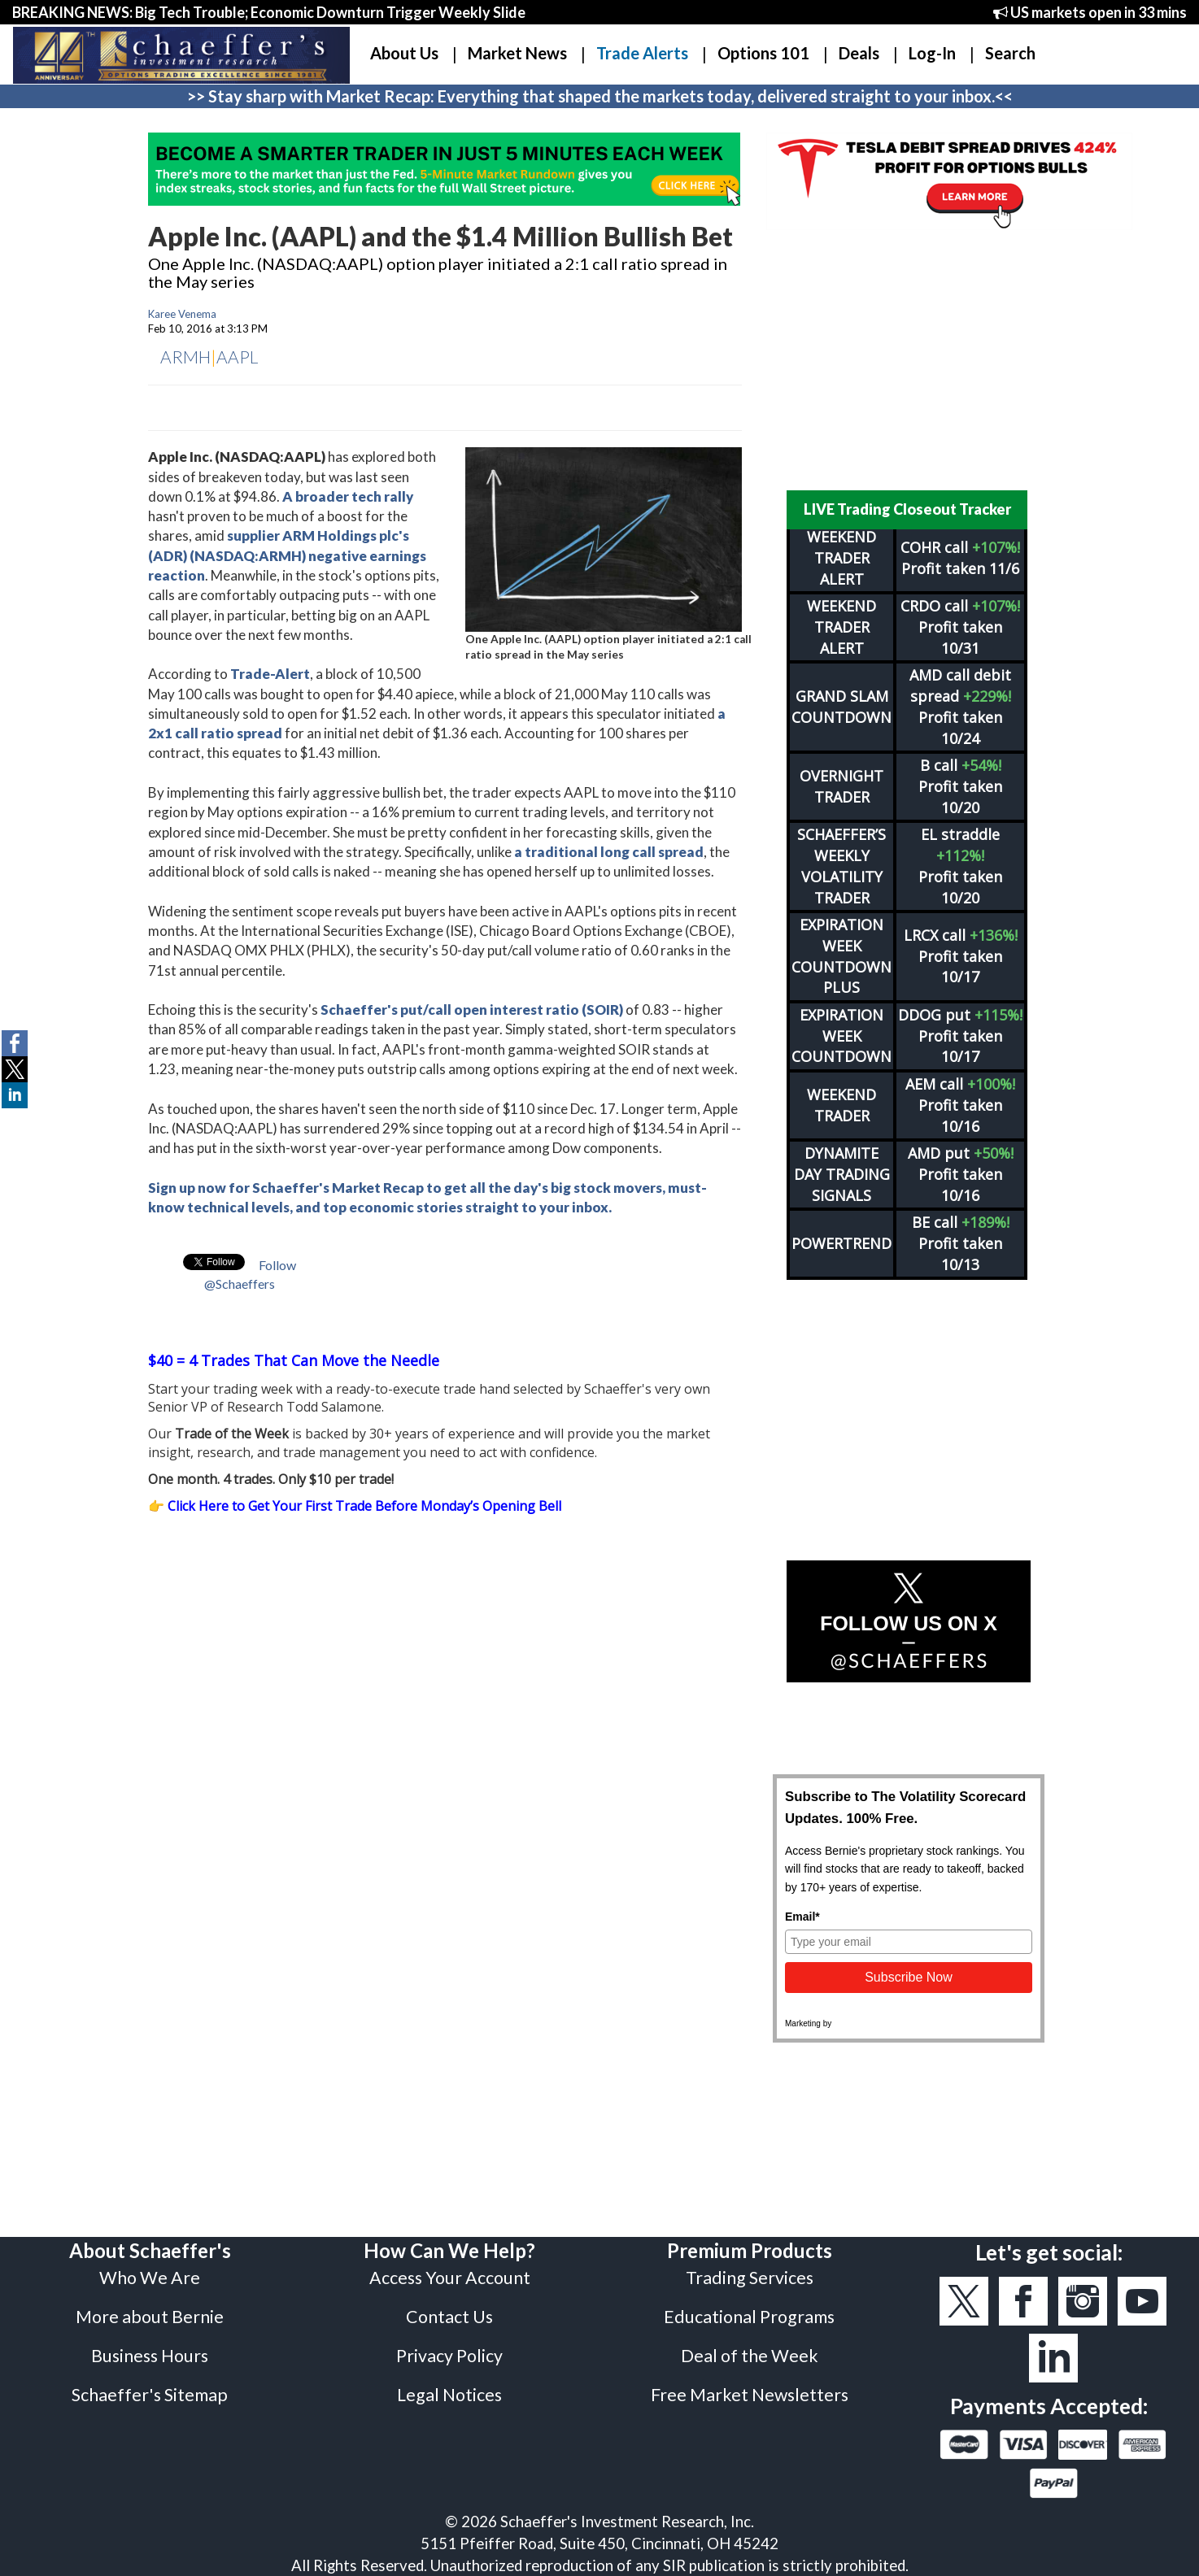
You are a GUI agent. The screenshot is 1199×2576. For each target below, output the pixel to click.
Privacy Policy (449, 2355)
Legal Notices (449, 2394)
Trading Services (749, 2277)
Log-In (932, 53)
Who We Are (149, 2277)
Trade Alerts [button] (642, 53)
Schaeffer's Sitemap (150, 2394)
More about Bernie (150, 2316)
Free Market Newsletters (749, 2394)
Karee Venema (182, 313)
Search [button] (1010, 53)
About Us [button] (404, 53)
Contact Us (449, 2316)
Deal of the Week (749, 2355)
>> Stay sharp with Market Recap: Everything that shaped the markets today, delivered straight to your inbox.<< (600, 96)
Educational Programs (749, 2316)
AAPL (237, 356)
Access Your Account (449, 2277)
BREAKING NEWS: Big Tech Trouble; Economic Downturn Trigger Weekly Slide (268, 12)
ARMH (185, 356)
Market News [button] (517, 53)
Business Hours (149, 2355)
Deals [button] (859, 53)
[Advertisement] (908, 360)
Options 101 (763, 53)
